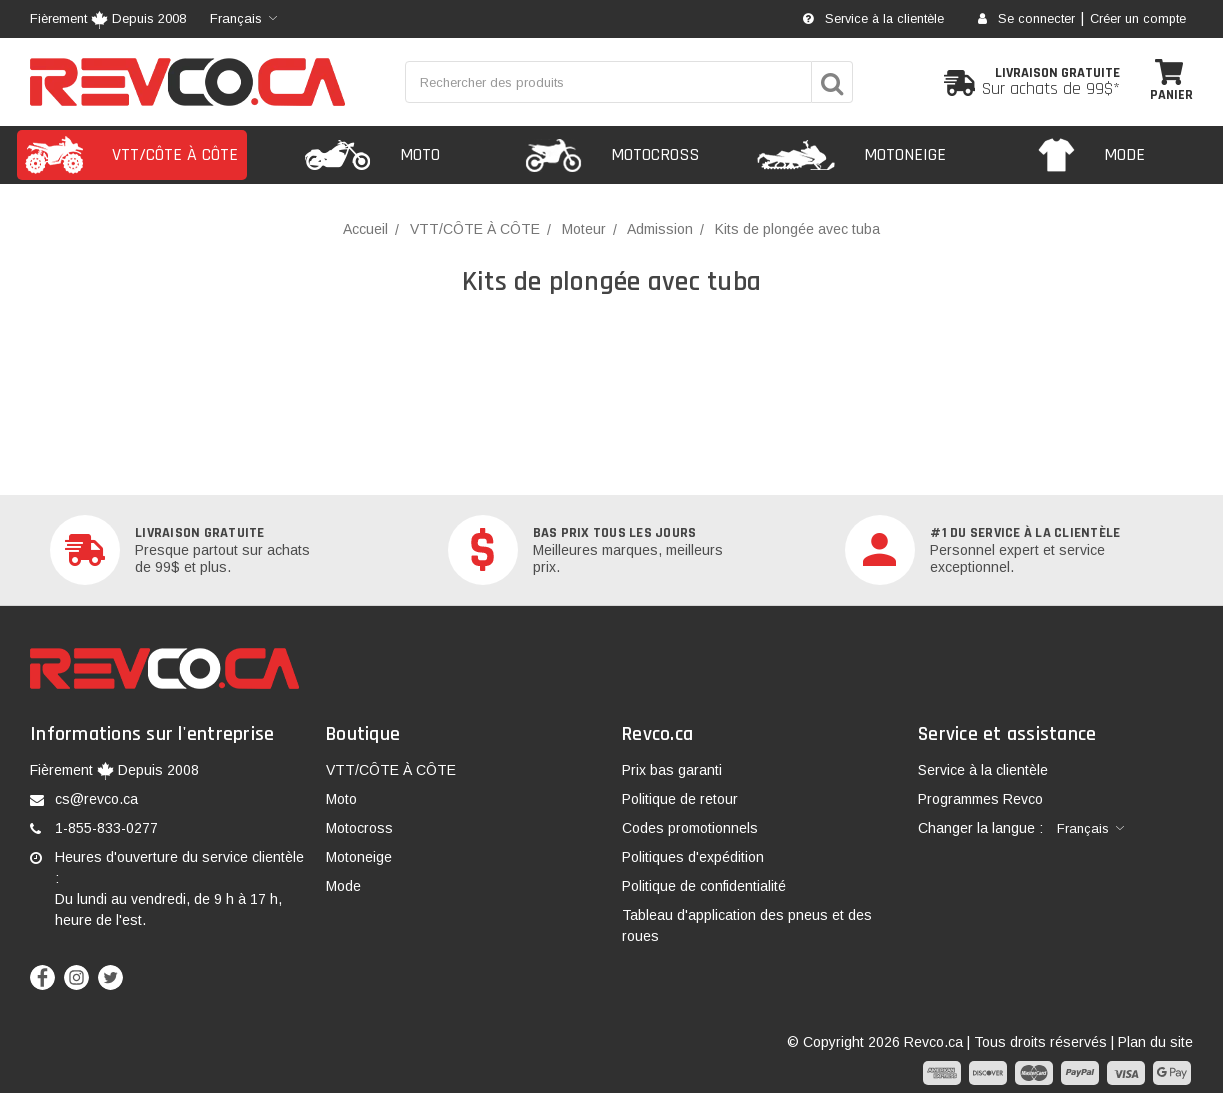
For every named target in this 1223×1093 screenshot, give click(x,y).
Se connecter (1026, 19)
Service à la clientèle (873, 19)
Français (236, 18)
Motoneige (359, 857)
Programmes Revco (980, 799)
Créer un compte (1138, 19)
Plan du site (1155, 1042)
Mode (343, 886)
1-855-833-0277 (106, 828)
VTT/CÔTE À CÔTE (391, 770)
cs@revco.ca (96, 799)
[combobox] (243, 19)
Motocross (359, 828)
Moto (341, 799)
